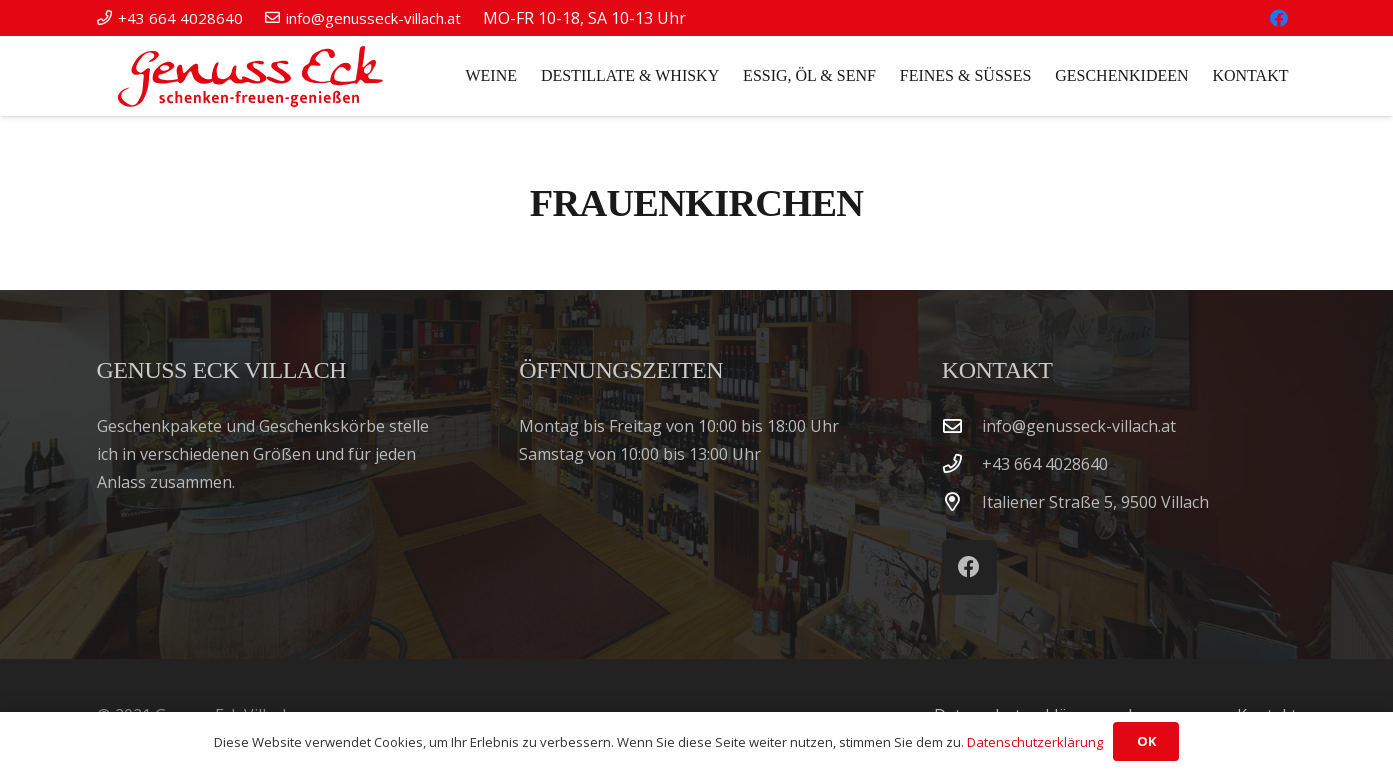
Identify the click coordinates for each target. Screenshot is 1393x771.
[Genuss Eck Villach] (246, 76)
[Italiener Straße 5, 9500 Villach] (962, 501)
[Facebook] (1279, 18)
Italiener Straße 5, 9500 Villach (1095, 502)
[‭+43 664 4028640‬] (962, 463)
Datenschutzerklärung (1035, 742)
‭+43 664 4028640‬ (1045, 464)
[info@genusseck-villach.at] (962, 425)
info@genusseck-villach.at (1079, 426)
